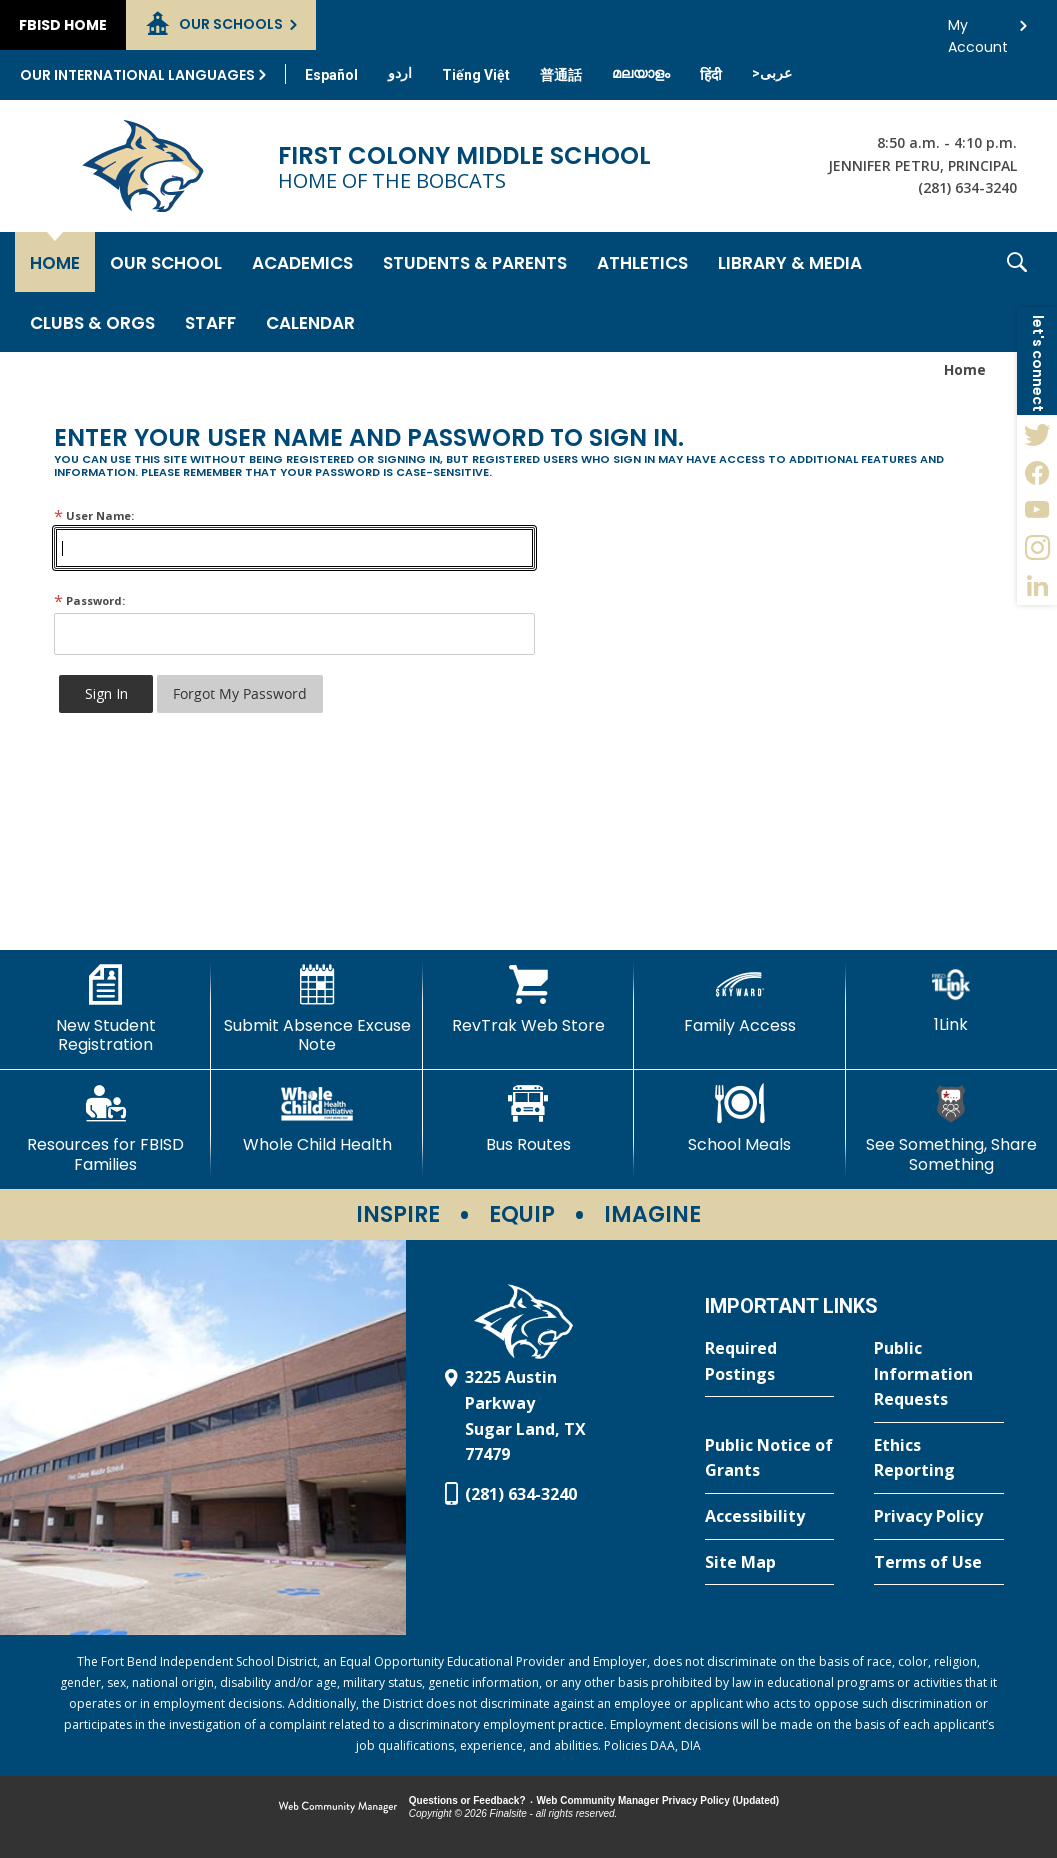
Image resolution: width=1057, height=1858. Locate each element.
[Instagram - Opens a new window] (1037, 548)
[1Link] (951, 999)
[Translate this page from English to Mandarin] (561, 75)
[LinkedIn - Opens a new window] (1037, 586)
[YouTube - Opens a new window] (1037, 510)
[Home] (55, 262)
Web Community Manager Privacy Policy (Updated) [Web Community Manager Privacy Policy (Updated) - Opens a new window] (658, 1800)
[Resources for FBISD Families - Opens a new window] (105, 1128)
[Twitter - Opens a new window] (1037, 434)
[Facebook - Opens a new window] (1037, 472)
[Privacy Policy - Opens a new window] (939, 1517)
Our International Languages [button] (137, 75)
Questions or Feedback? (467, 1800)
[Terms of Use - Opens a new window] (939, 1563)
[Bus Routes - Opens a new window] (528, 1119)
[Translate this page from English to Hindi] (711, 75)
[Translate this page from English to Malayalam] (641, 73)
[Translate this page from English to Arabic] (772, 73)
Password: (89, 600)
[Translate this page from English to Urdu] (400, 73)
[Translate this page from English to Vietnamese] (476, 75)
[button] (1017, 292)
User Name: (94, 515)
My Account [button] (978, 30)
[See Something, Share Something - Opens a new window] (951, 1128)
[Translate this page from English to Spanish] (331, 75)
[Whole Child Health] (316, 1119)
